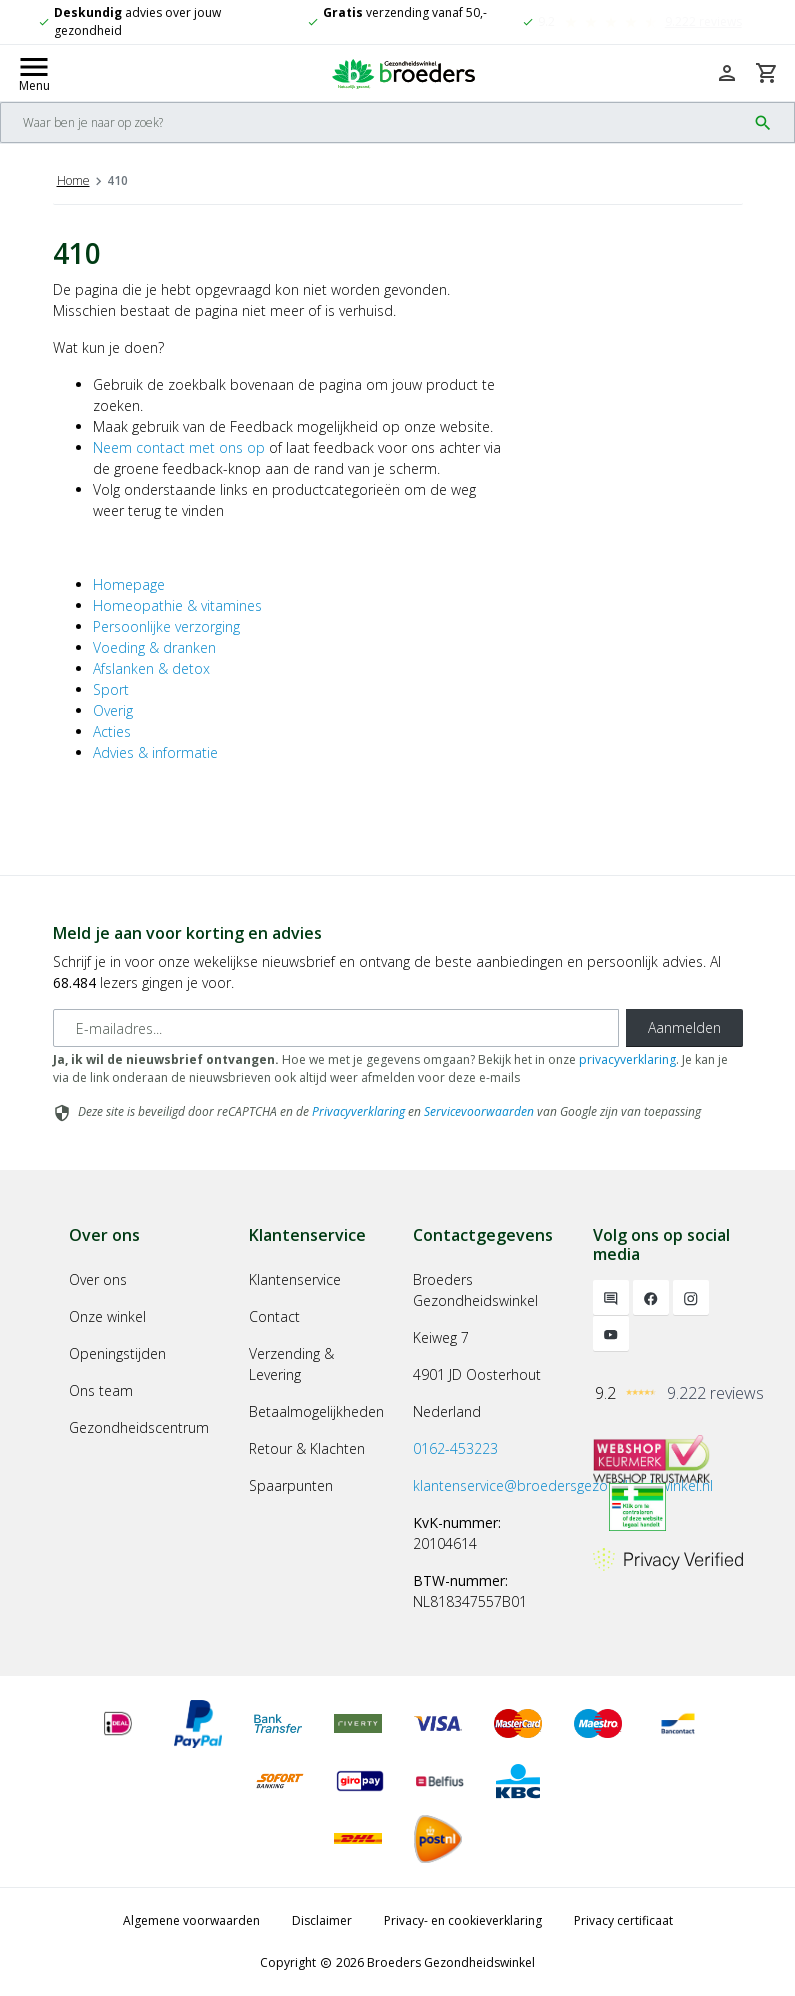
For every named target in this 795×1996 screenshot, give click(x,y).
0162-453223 (455, 1448)
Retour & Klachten (307, 1448)
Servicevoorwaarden (479, 1111)
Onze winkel (107, 1316)
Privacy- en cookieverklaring (463, 1920)
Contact (274, 1316)
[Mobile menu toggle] (34, 73)
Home (73, 180)
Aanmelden (684, 1027)
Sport (111, 689)
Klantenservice (295, 1279)
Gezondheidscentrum (139, 1427)
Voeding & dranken (154, 647)
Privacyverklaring (358, 1111)
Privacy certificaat (623, 1920)
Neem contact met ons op (179, 447)
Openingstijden (117, 1353)
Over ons (98, 1279)
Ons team (101, 1390)
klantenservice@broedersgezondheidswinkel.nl (563, 1485)
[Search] (373, 122)
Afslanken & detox (151, 668)
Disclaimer (322, 1920)
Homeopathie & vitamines (177, 605)
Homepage (129, 584)
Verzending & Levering (291, 1364)
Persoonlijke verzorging (166, 626)
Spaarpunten (291, 1485)
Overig (113, 710)
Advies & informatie (155, 752)
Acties (112, 731)
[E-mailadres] (336, 1028)
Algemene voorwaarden (191, 1920)
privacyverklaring (627, 1059)
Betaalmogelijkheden (316, 1411)
